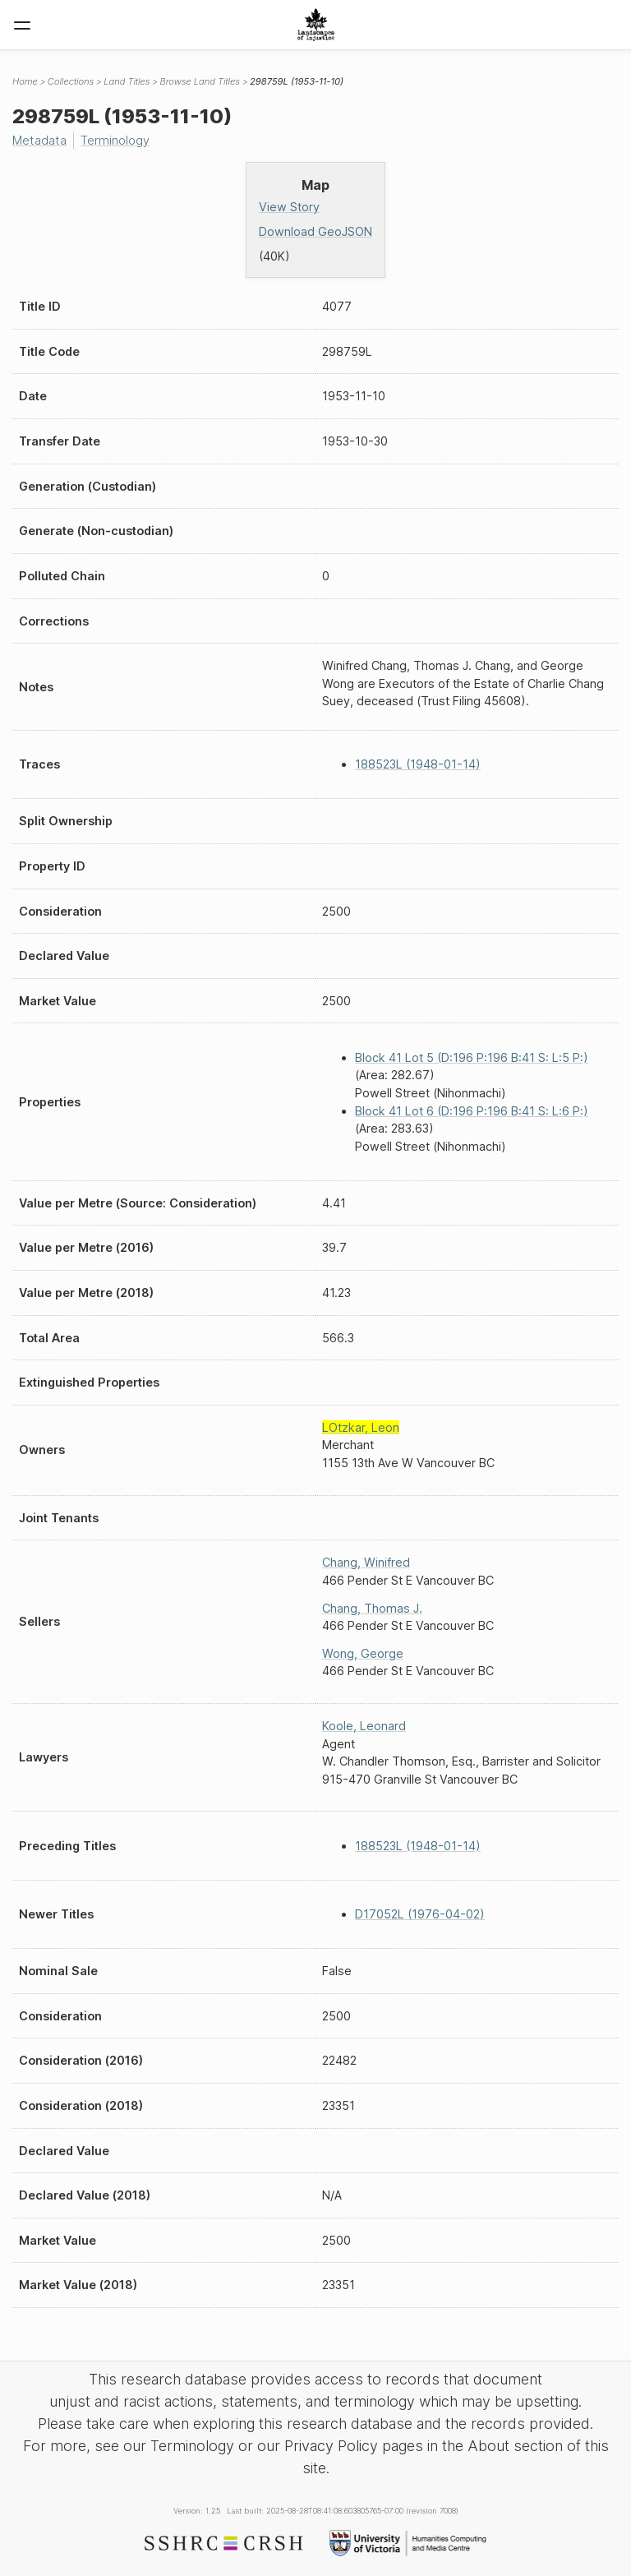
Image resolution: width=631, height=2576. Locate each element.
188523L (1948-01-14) (418, 764)
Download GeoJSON (315, 231)
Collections (71, 81)
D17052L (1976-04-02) (420, 1914)
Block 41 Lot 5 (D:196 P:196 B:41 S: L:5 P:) (471, 1057)
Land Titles (127, 81)
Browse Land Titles (199, 81)
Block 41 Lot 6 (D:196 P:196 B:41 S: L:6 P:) (471, 1111)
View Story (289, 207)
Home (25, 81)
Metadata (39, 140)
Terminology (115, 140)
